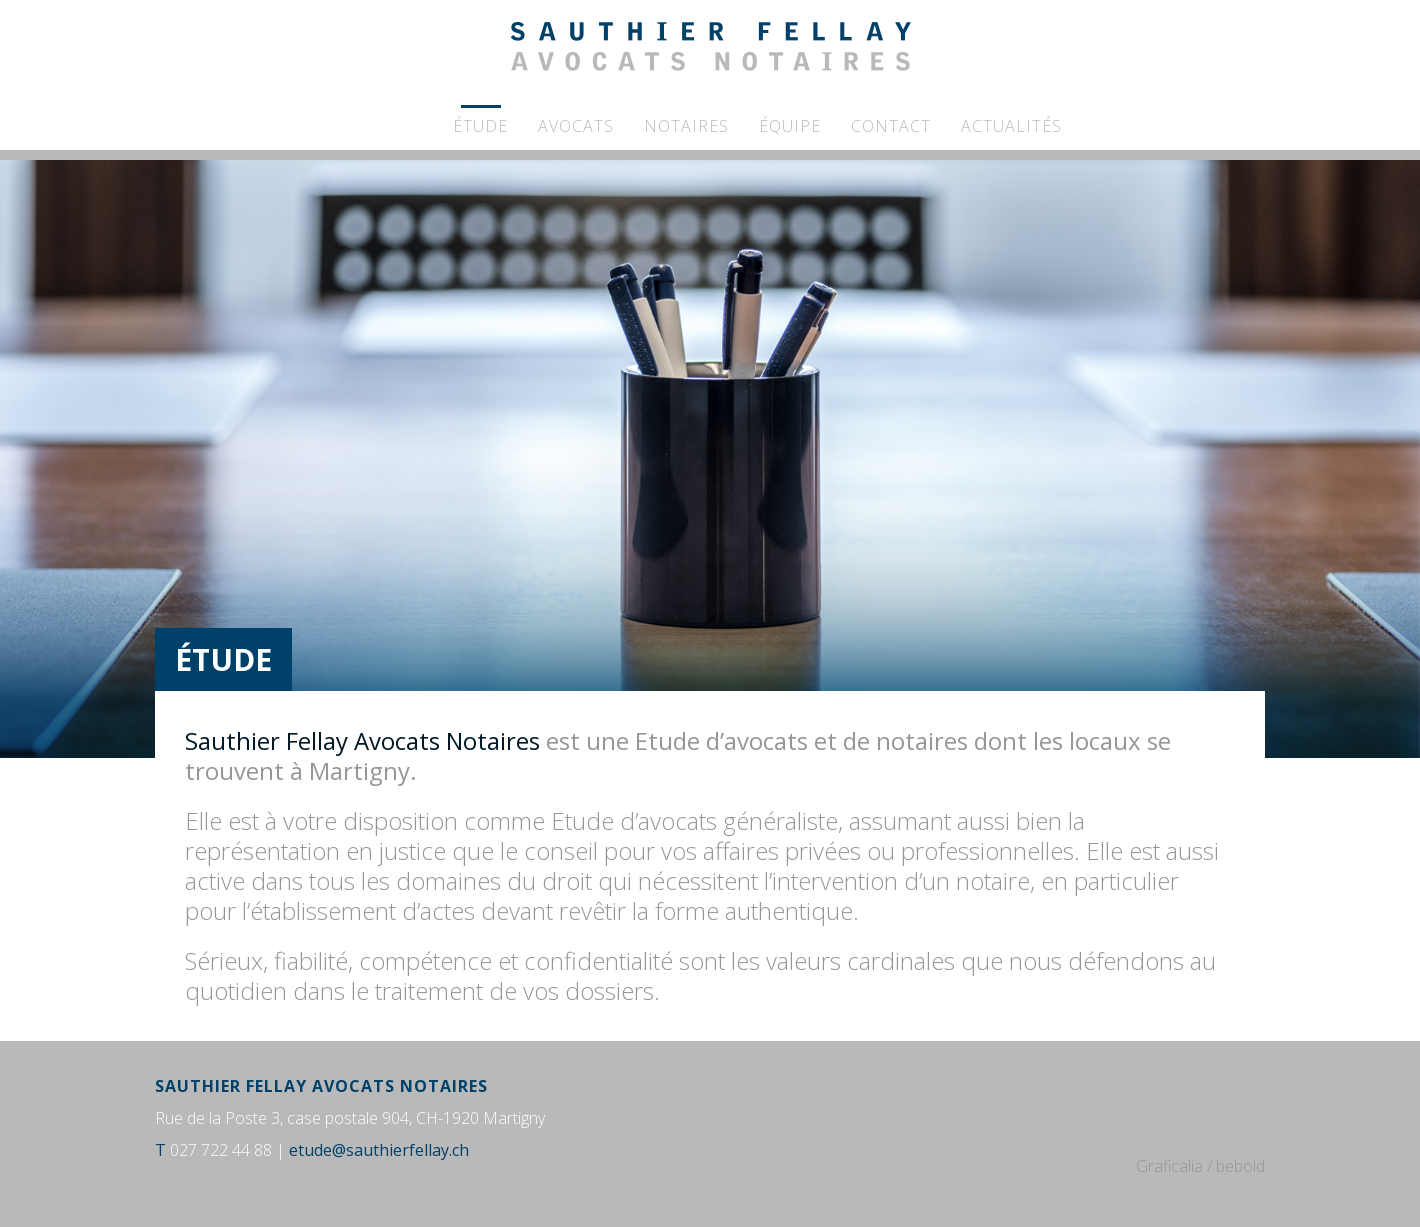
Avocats (576, 126)
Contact (891, 126)
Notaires (686, 126)
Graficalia (1169, 1166)
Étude (480, 126)
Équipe (790, 126)
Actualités (1011, 126)
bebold (1240, 1166)
